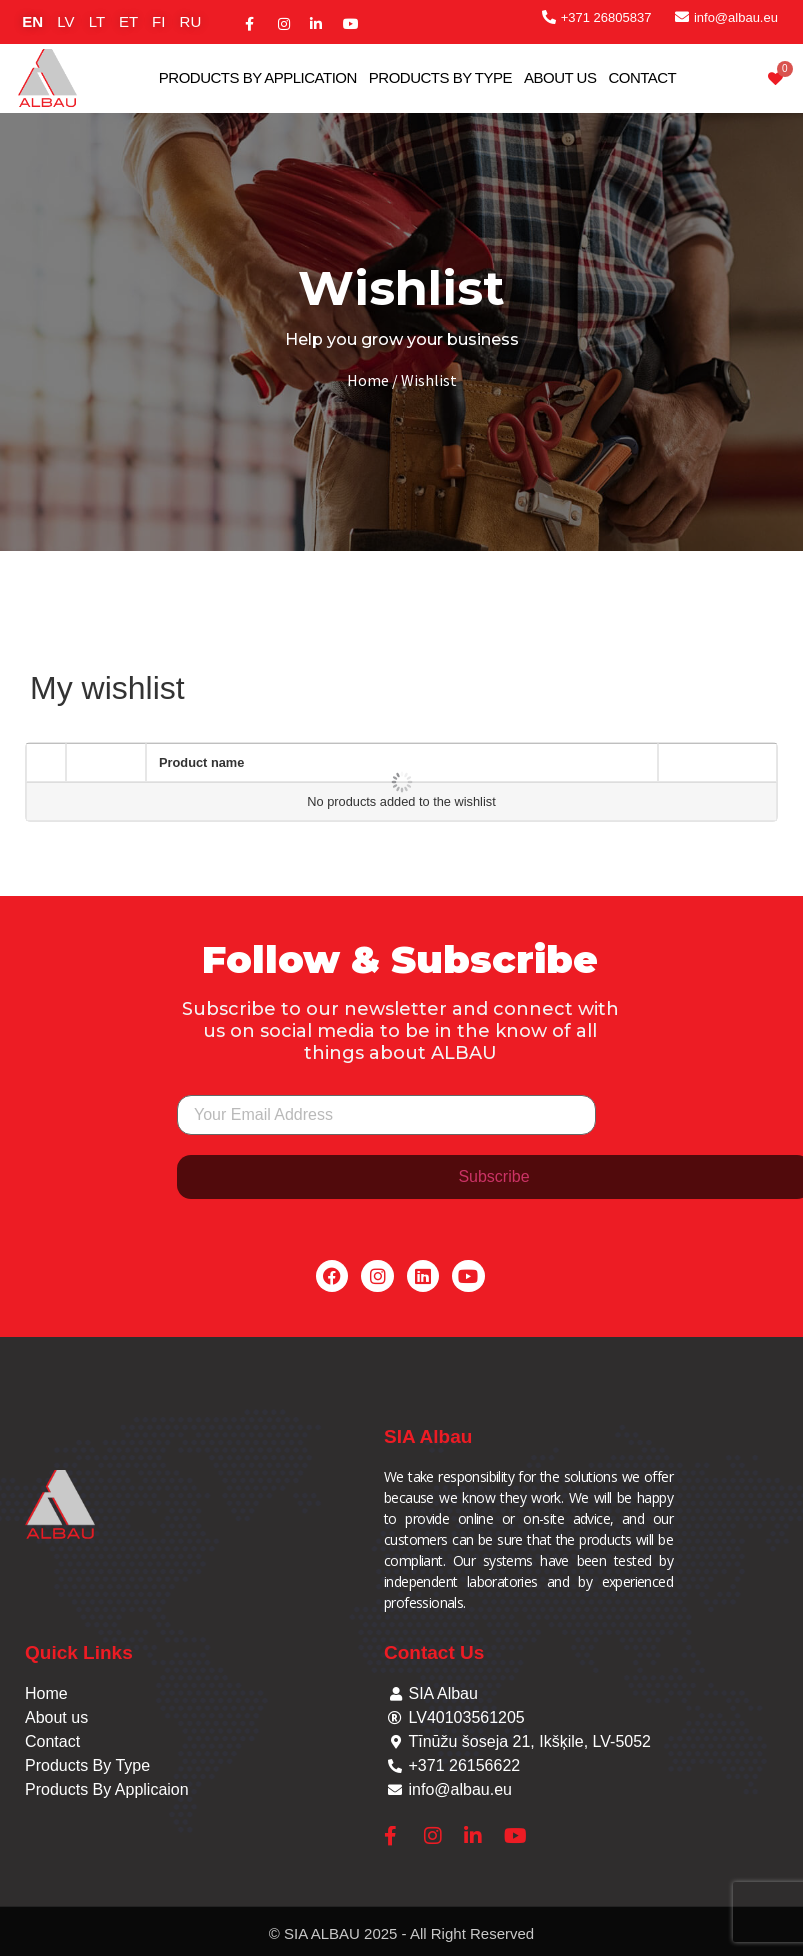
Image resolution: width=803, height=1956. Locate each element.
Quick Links (79, 1652)
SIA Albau (428, 1436)
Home (368, 380)
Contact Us (434, 1652)
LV (65, 21)
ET (128, 21)
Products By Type (440, 77)
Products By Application (258, 77)
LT (97, 21)
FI (158, 21)
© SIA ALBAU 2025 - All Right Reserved (401, 1933)
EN (32, 21)
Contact (642, 77)
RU (191, 21)
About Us (560, 77)
